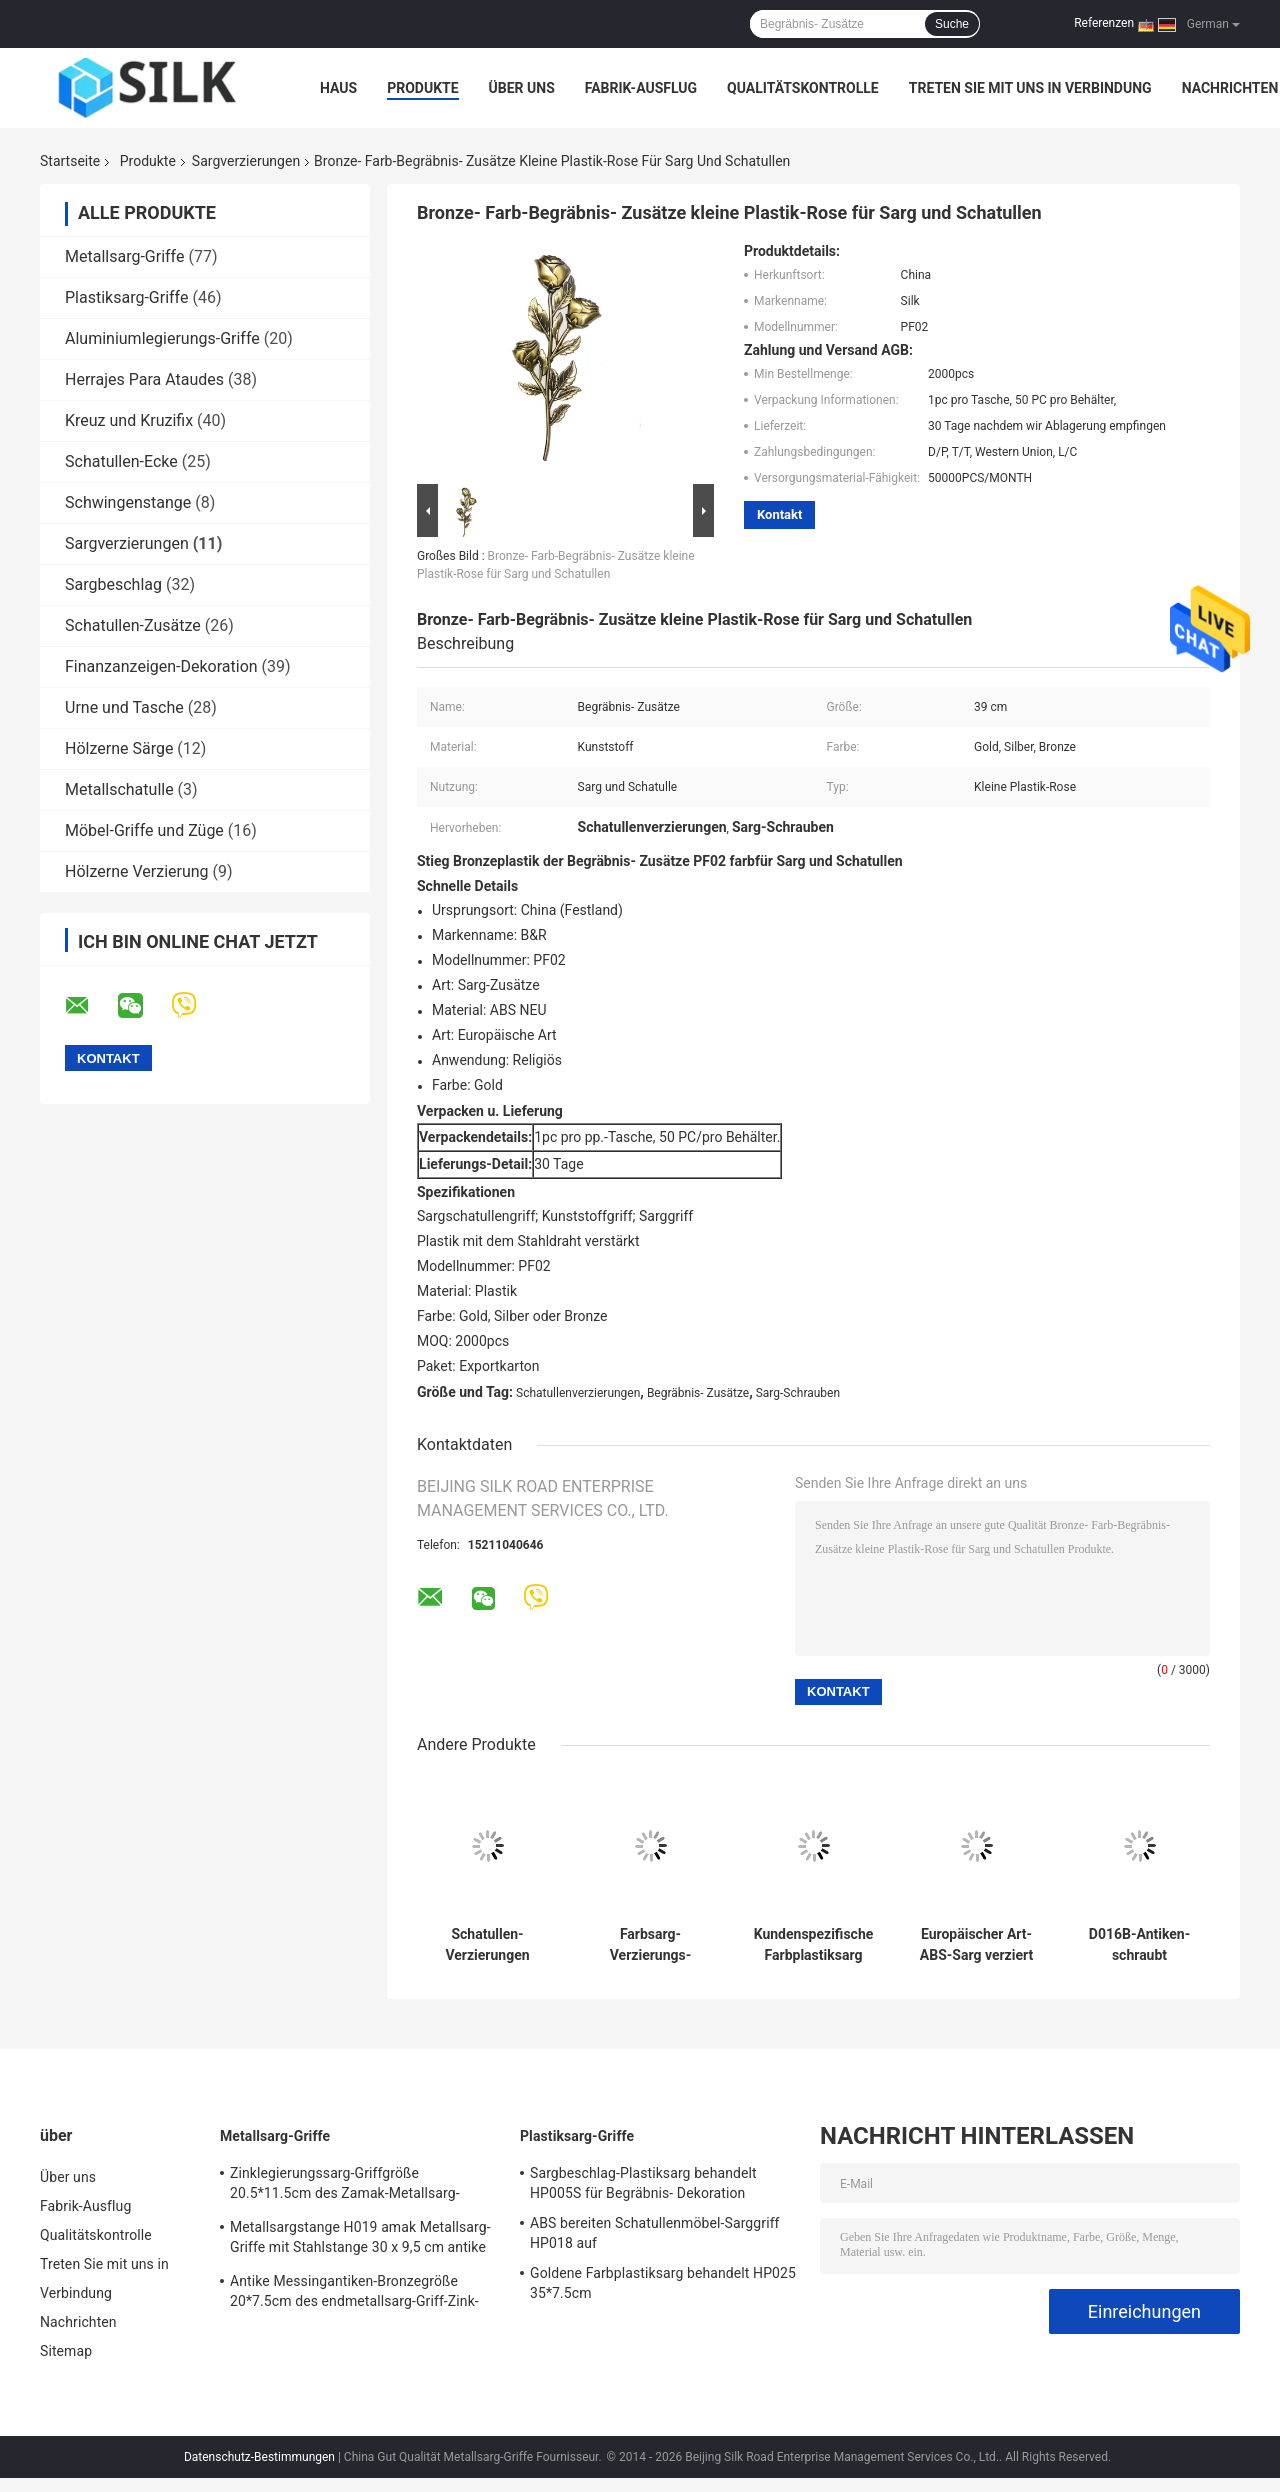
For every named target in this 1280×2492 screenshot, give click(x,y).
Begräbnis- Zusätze (698, 1393)
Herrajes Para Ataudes (144, 379)
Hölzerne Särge (119, 748)
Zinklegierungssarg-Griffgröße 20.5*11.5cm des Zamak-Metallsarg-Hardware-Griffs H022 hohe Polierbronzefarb (345, 2186)
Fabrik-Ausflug (641, 88)
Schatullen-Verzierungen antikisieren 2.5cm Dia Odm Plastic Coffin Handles (487, 1945)
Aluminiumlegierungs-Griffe (162, 338)
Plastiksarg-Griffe (126, 297)
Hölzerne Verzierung (137, 871)
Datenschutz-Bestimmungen (259, 2457)
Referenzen (1104, 23)
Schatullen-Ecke (121, 461)
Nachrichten (1230, 88)
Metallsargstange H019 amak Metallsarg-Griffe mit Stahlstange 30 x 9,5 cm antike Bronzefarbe (360, 2240)
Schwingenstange (128, 502)
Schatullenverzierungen (578, 1393)
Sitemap (66, 2351)
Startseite (70, 161)
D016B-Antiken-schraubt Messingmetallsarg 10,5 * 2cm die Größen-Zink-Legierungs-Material (1139, 1945)
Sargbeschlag (113, 584)
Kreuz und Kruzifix (129, 420)
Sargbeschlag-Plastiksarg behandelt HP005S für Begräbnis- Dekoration (643, 2183)
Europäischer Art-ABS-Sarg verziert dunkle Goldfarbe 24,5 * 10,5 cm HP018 (976, 1945)
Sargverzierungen (246, 161)
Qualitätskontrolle (803, 88)
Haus (338, 88)
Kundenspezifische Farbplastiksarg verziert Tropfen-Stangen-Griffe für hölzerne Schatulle (814, 1945)
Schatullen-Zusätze (133, 625)
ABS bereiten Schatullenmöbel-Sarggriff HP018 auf (655, 2233)
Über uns (522, 88)
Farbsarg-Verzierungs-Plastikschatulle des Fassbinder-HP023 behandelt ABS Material (650, 1945)
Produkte (422, 88)
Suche (952, 24)
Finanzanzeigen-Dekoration (161, 666)
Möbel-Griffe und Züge (144, 830)
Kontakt (779, 514)
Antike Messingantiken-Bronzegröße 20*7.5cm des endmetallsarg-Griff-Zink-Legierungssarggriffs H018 (354, 2294)
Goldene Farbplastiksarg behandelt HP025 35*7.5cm (663, 2283)
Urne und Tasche (124, 707)
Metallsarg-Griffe (124, 256)
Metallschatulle (119, 789)
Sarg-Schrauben (798, 1393)
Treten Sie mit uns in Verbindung (1030, 88)
